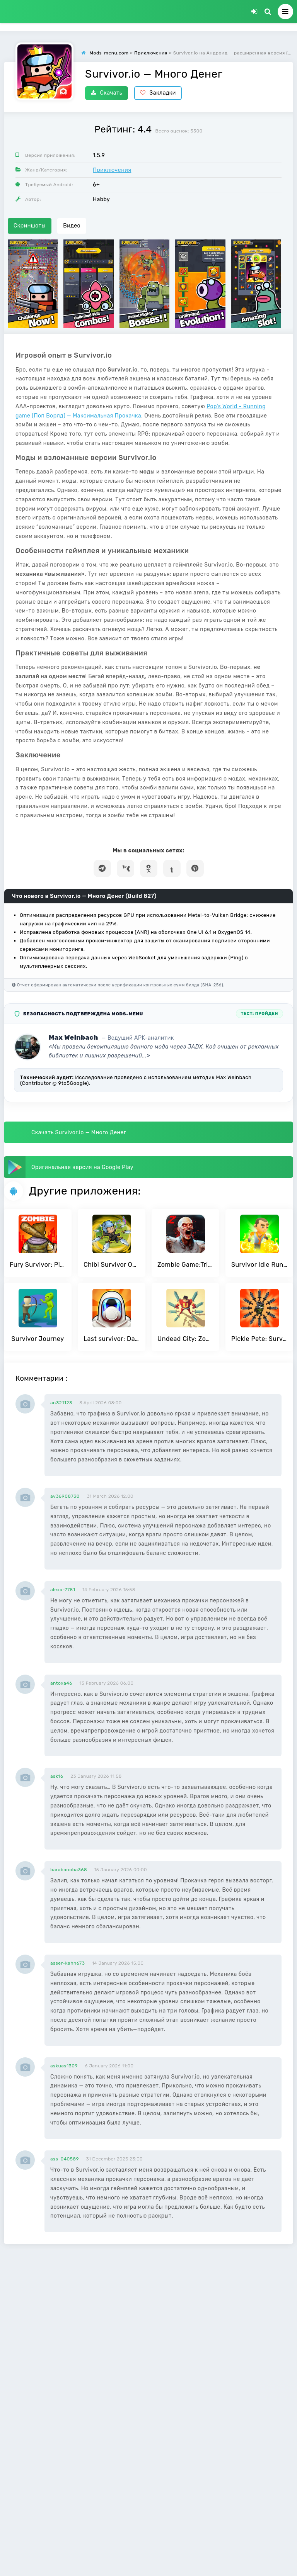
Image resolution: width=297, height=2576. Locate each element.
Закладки (158, 93)
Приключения (112, 170)
